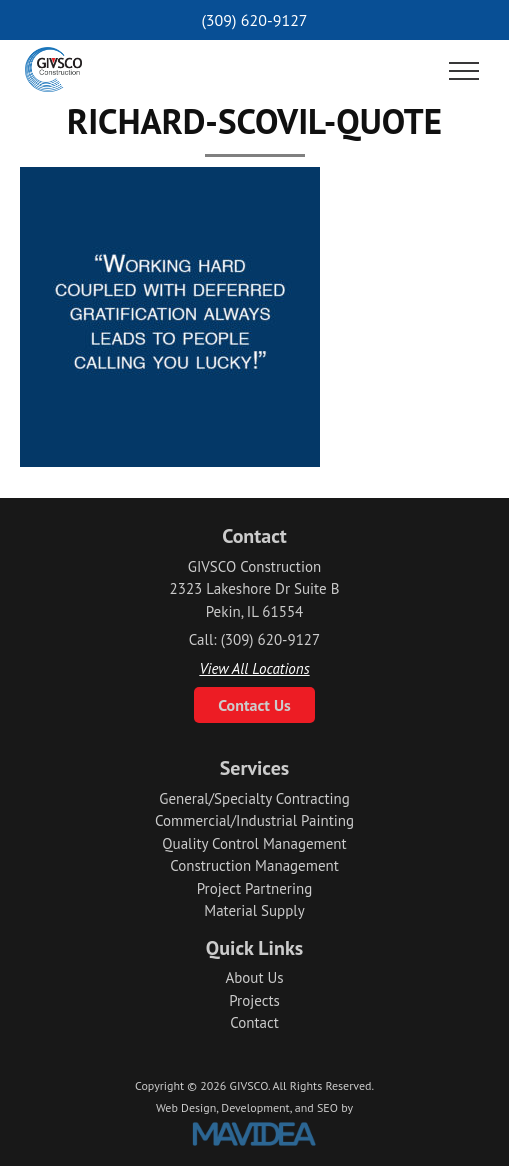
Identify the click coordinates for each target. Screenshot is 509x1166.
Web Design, (187, 1107)
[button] (464, 72)
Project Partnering (254, 888)
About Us (254, 977)
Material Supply (254, 910)
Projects (254, 1000)
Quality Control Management (254, 843)
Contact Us (254, 705)
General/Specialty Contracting (254, 798)
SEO (327, 1107)
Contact (254, 1022)
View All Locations (254, 668)
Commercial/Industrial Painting (254, 820)
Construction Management (254, 865)
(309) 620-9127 (254, 20)
